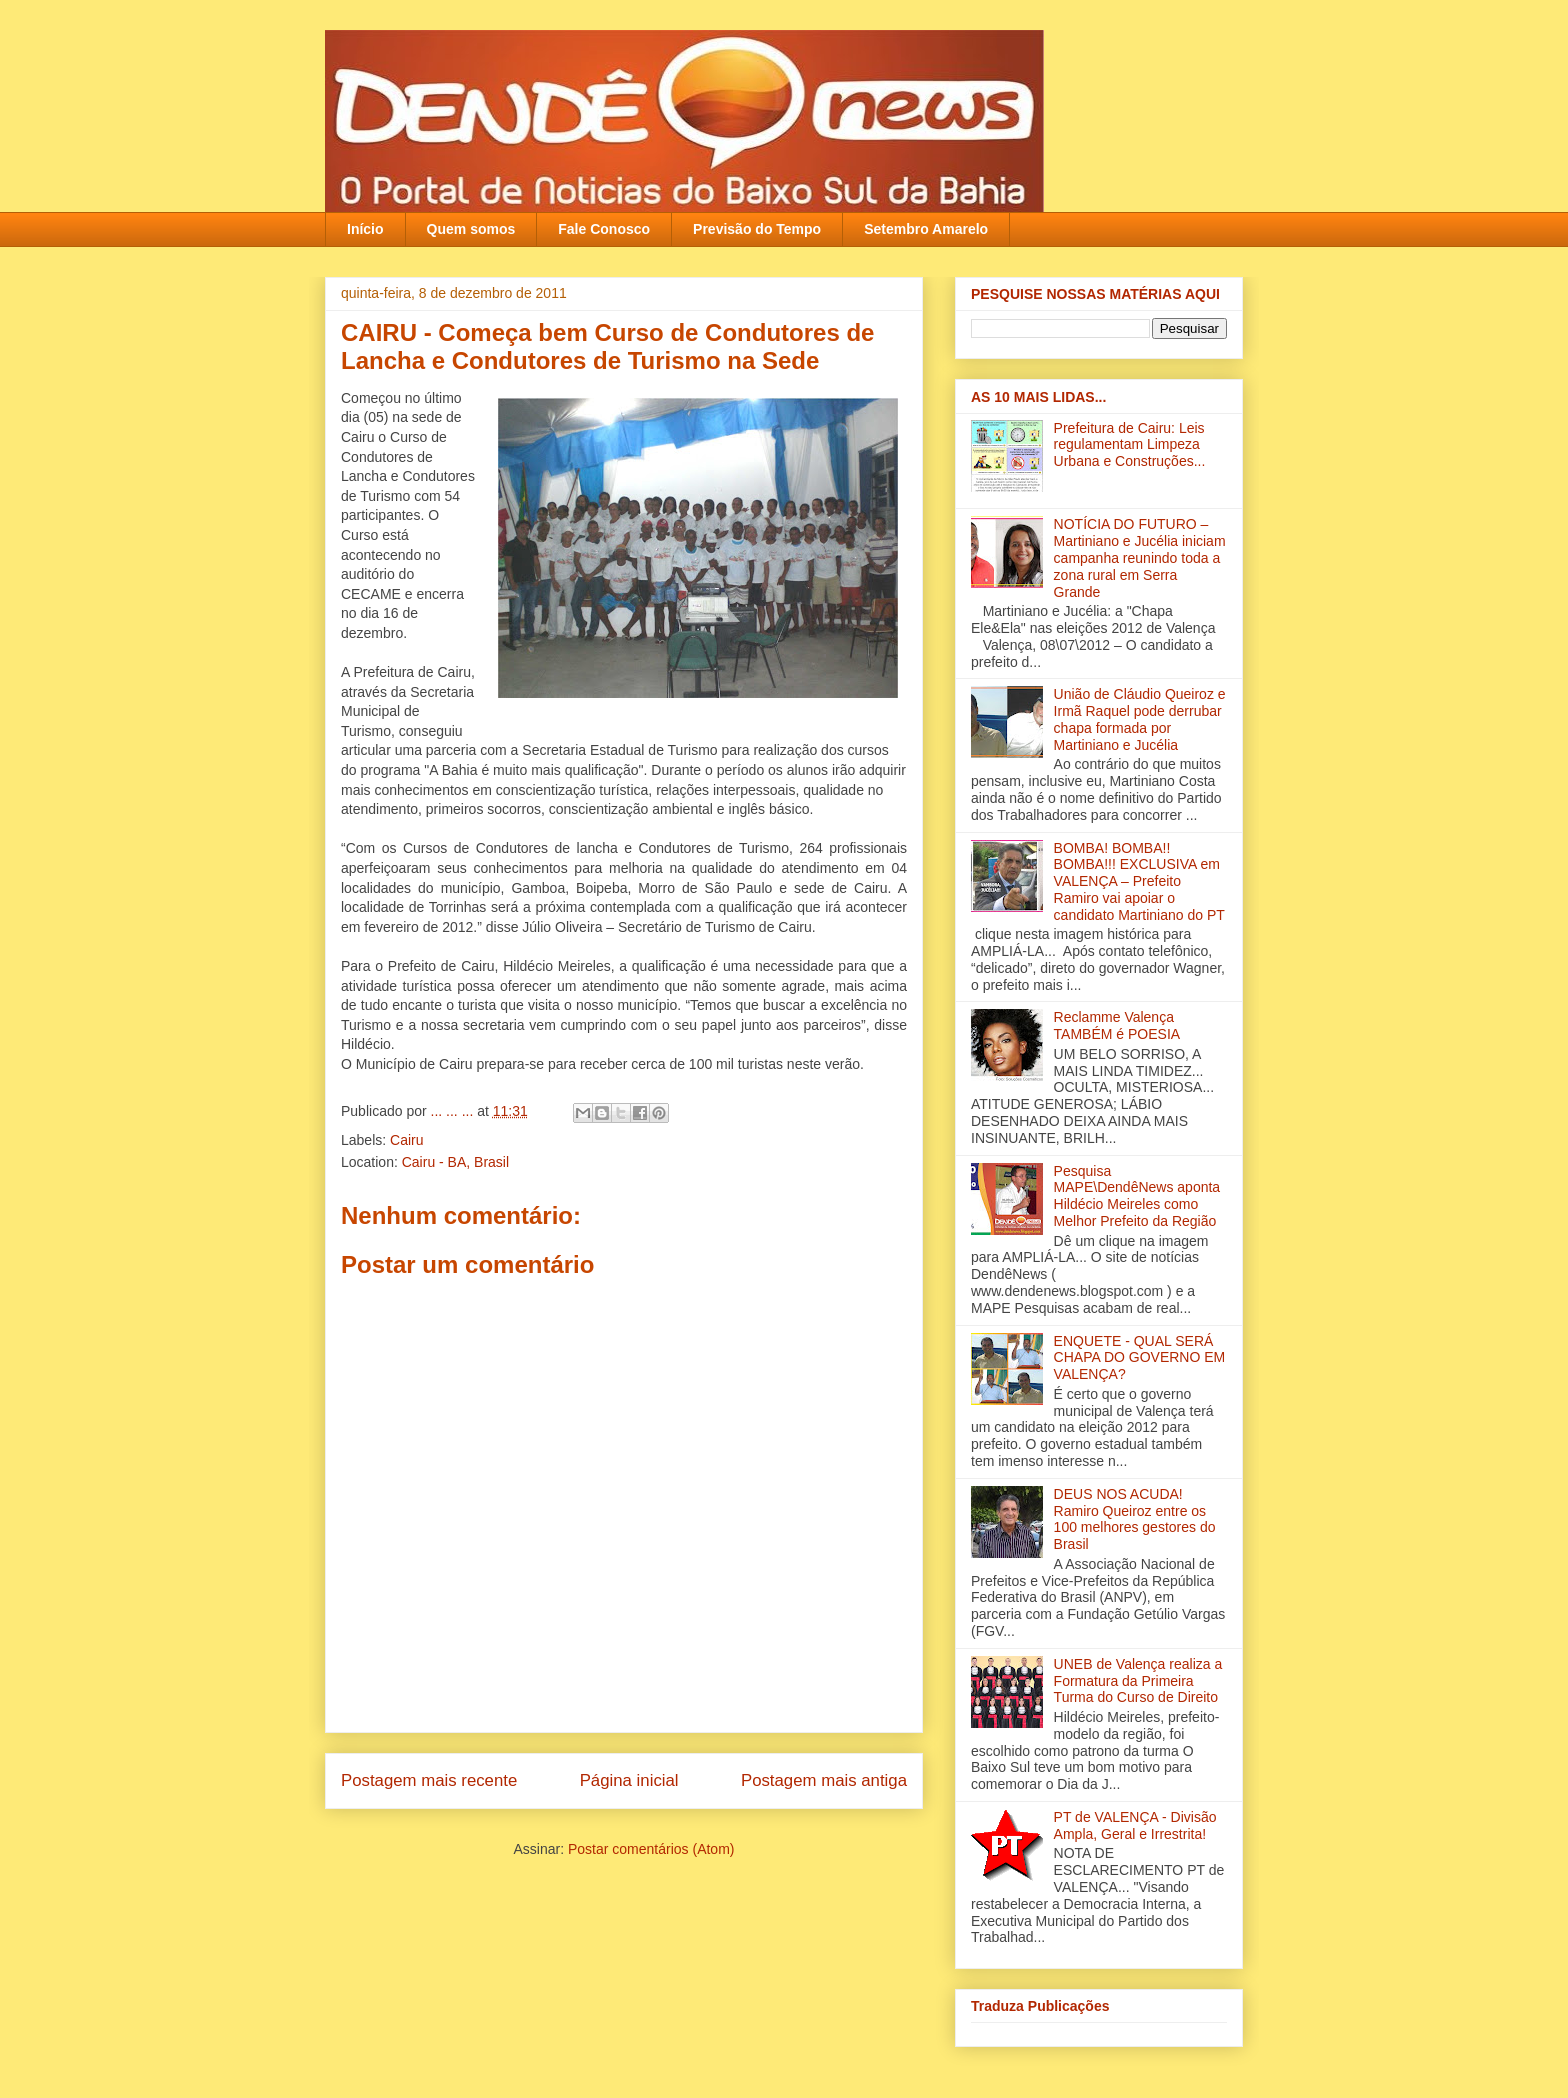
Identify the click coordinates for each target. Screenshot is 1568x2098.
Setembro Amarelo (926, 229)
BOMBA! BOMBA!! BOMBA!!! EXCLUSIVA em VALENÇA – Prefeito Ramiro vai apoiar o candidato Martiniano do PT (1139, 881)
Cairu (406, 1140)
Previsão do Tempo (757, 229)
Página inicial (629, 1780)
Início (365, 229)
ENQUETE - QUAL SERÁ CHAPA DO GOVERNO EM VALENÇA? (1140, 1358)
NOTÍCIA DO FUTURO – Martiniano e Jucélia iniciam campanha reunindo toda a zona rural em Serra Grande (1140, 557)
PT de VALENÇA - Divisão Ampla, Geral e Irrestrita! (1135, 1825)
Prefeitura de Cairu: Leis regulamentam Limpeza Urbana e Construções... (1130, 445)
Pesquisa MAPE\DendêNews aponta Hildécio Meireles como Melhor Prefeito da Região (1137, 1196)
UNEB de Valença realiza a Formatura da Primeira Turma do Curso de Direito (1138, 1681)
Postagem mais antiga (824, 1780)
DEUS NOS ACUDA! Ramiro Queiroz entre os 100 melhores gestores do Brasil (1135, 1519)
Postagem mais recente (429, 1780)
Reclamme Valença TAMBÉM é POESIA (1117, 1025)
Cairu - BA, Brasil (455, 1162)
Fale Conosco (604, 229)
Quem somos (471, 229)
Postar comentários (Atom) (651, 1849)
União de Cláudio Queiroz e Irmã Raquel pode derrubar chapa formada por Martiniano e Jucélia (1140, 719)
